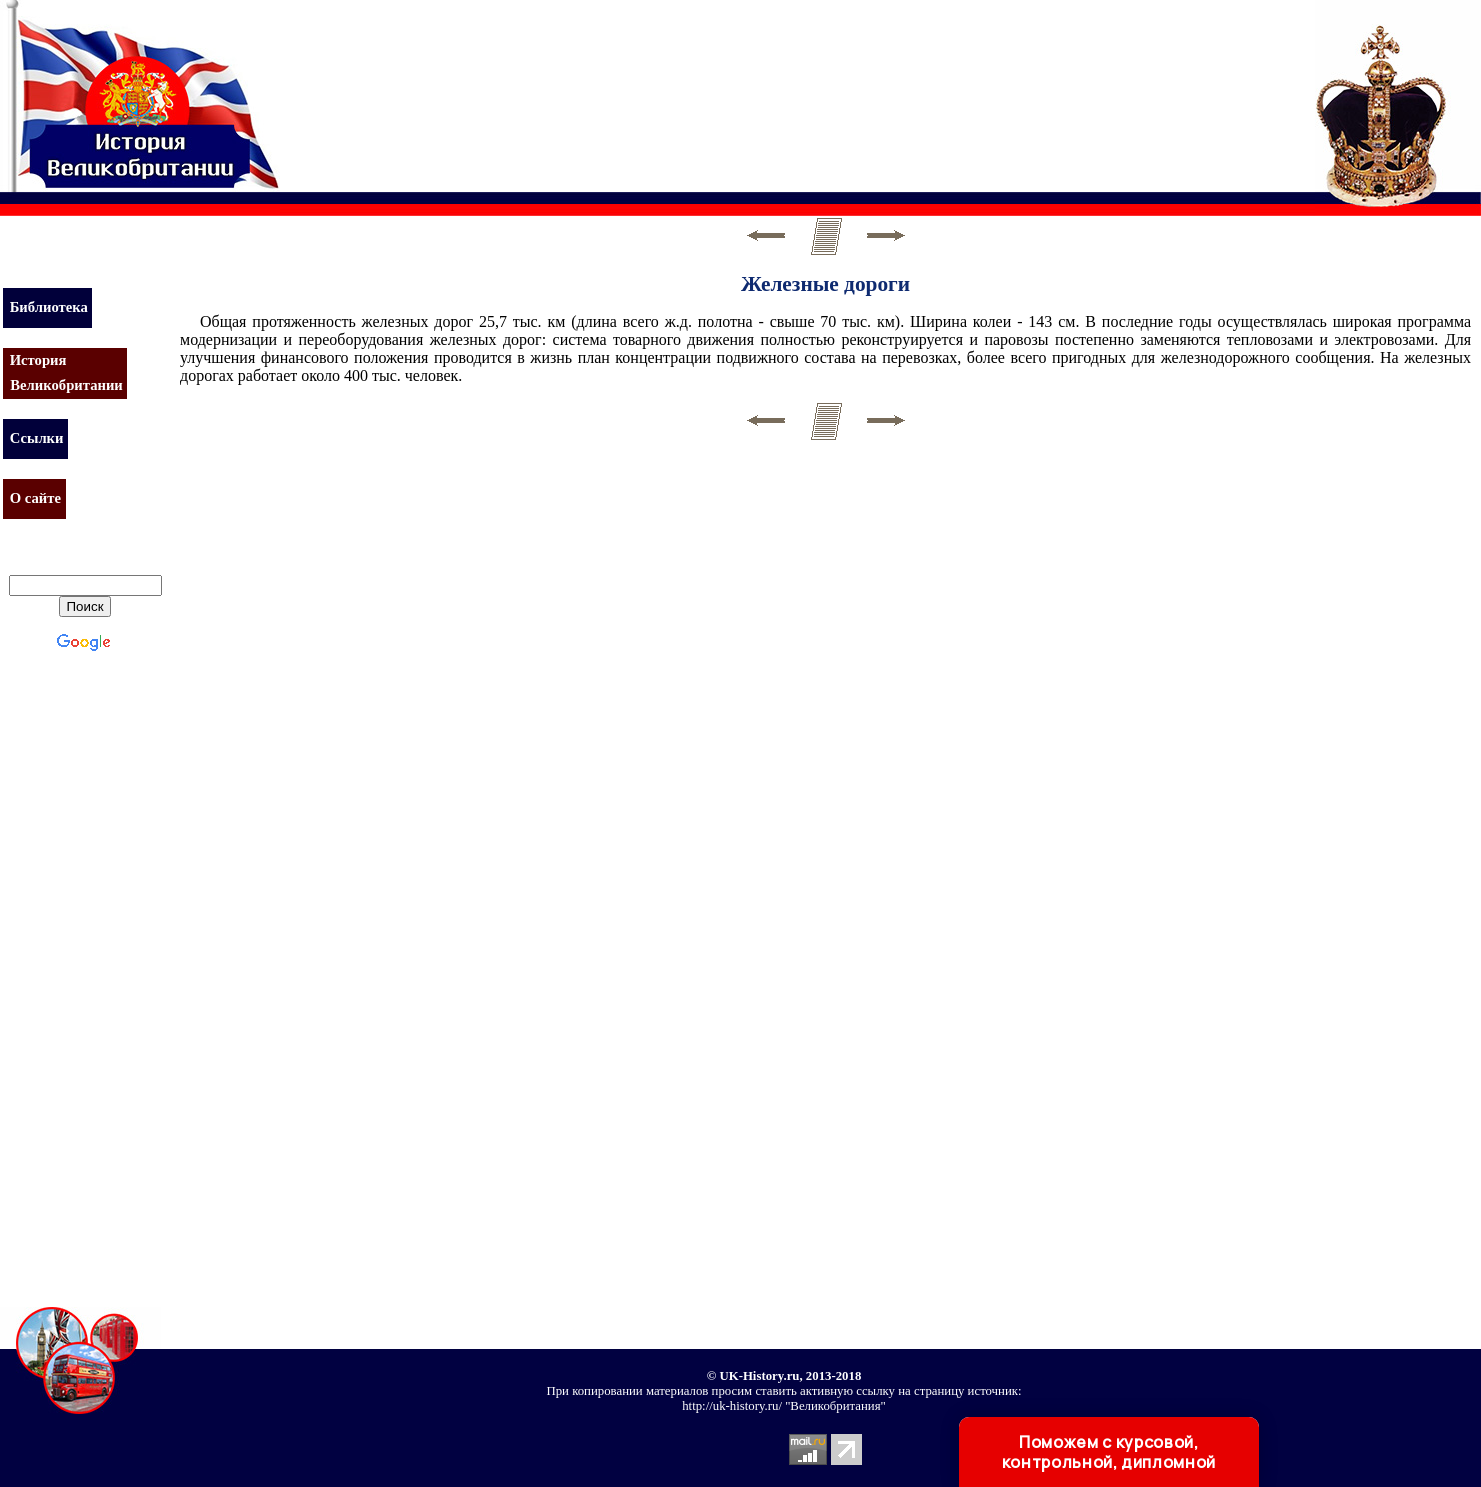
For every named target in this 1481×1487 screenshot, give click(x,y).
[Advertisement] (654, 85)
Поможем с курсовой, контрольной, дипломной (1109, 1452)
